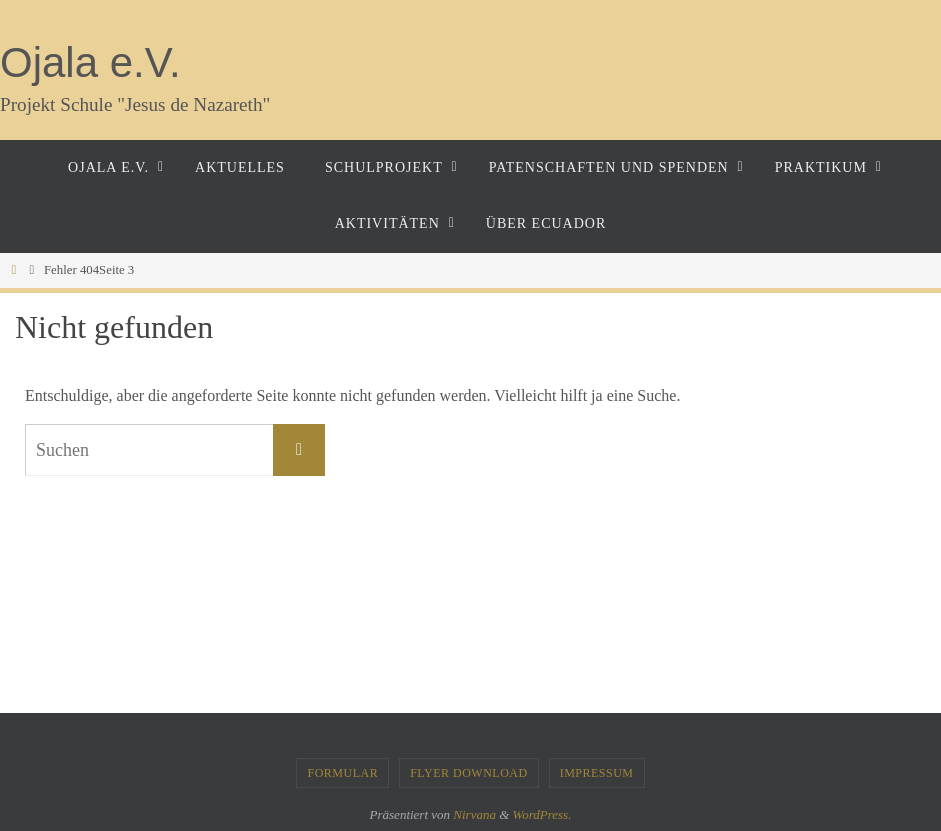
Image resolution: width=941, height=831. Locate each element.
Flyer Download (468, 773)
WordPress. (542, 814)
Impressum (597, 773)
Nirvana (474, 814)
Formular (342, 773)
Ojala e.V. (90, 62)
